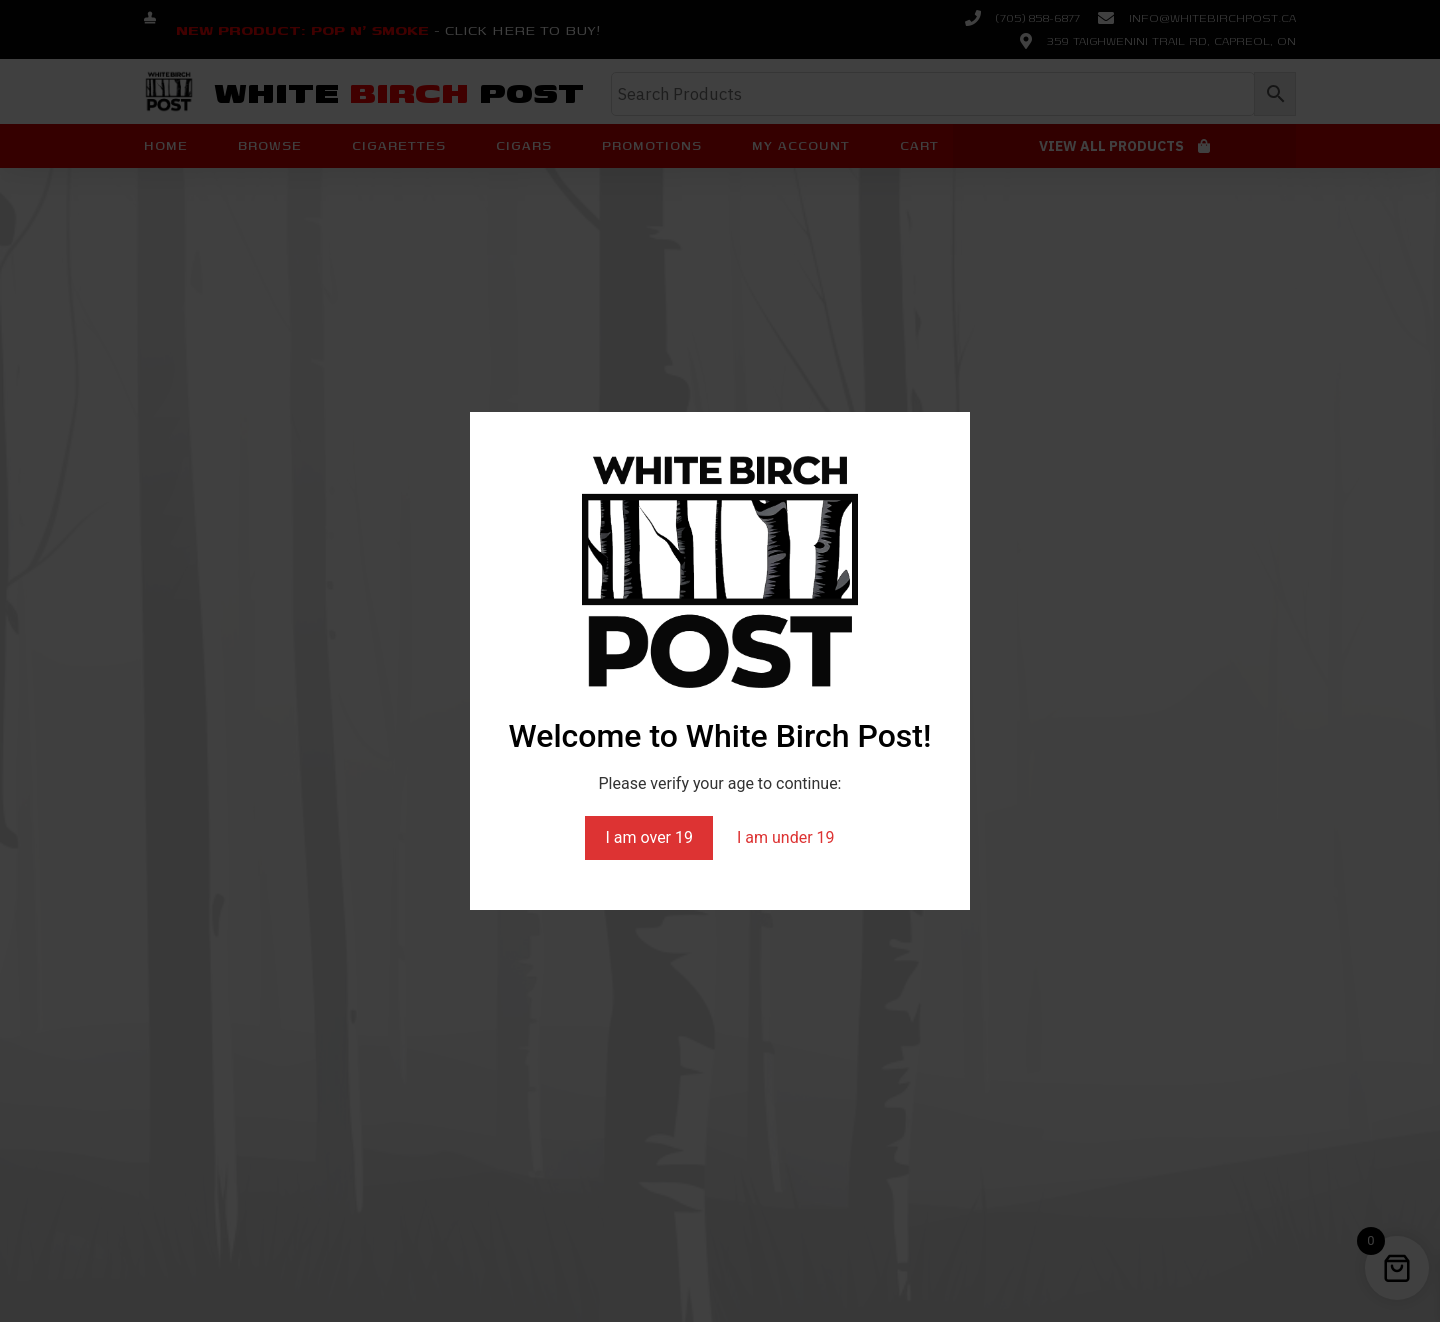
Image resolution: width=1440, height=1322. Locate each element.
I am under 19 (786, 837)
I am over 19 (649, 837)
